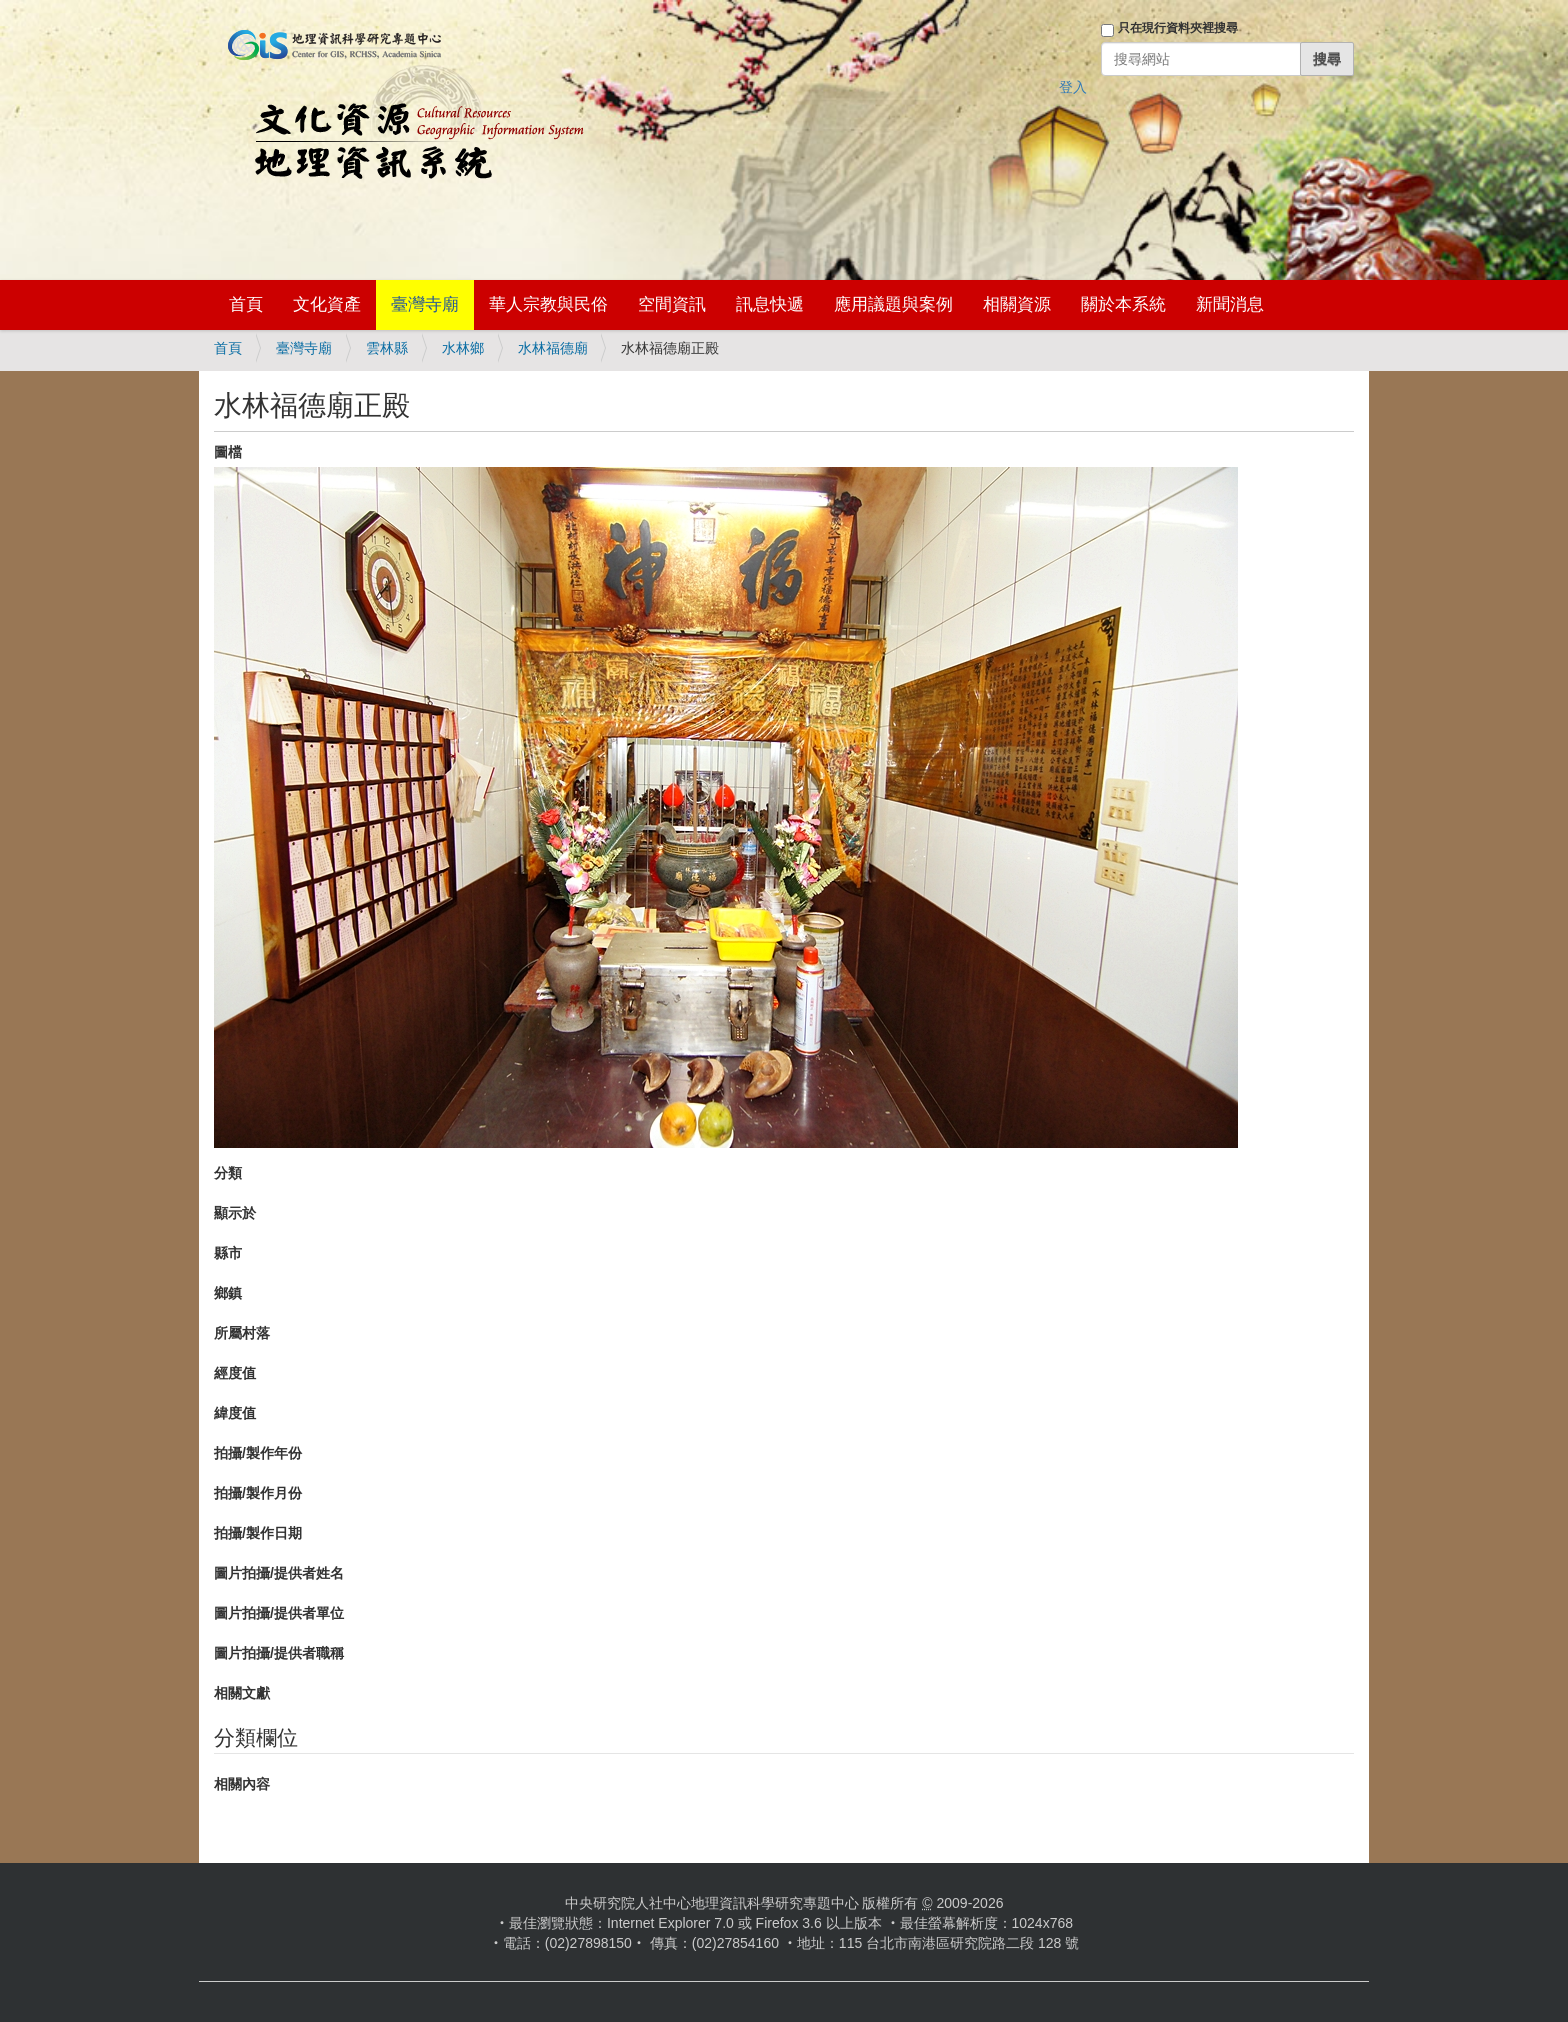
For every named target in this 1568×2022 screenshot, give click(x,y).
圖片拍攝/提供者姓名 (279, 1573)
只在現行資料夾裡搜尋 (1178, 28)
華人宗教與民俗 (548, 304)
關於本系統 (1123, 304)
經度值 (235, 1373)
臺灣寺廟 (425, 304)
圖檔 (228, 452)
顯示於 (235, 1213)
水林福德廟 (553, 348)
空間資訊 (672, 304)
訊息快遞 (770, 304)
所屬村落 (242, 1333)
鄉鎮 (228, 1293)
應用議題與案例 (893, 304)
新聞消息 (1230, 304)
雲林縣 (387, 348)
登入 (1073, 87)
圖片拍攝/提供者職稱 (279, 1653)
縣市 (228, 1253)
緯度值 (235, 1413)
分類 (228, 1173)
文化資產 (327, 304)
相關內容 (242, 1784)
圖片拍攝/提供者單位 (279, 1613)
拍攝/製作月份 (258, 1493)
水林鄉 (463, 348)
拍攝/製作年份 (258, 1453)
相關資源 (1017, 304)
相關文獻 (242, 1693)
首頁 (246, 304)
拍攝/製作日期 (258, 1533)
